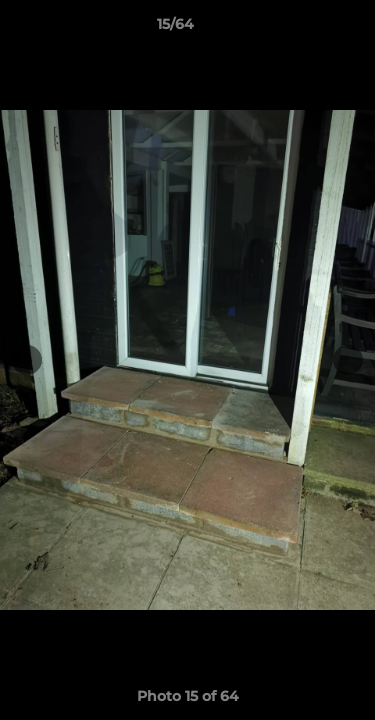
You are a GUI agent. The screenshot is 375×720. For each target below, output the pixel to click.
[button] (303, 29)
